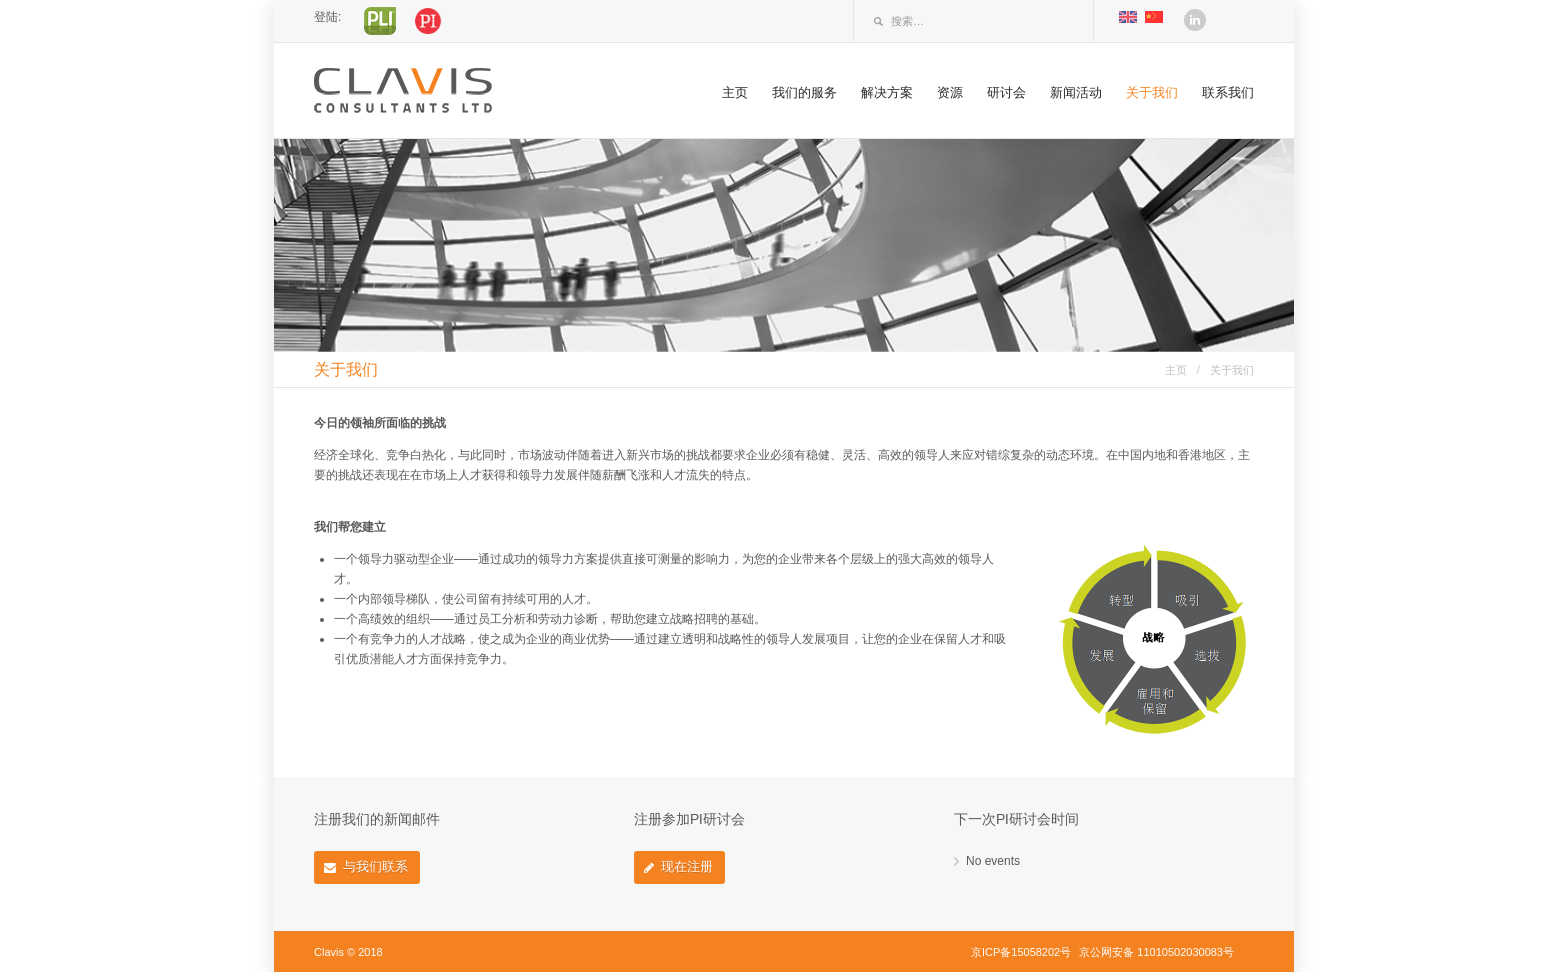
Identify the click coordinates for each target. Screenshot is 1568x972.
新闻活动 (1076, 92)
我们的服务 (804, 92)
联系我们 (1228, 92)
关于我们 (1152, 92)
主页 (735, 92)
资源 (950, 92)
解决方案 (887, 92)
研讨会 (1006, 92)
